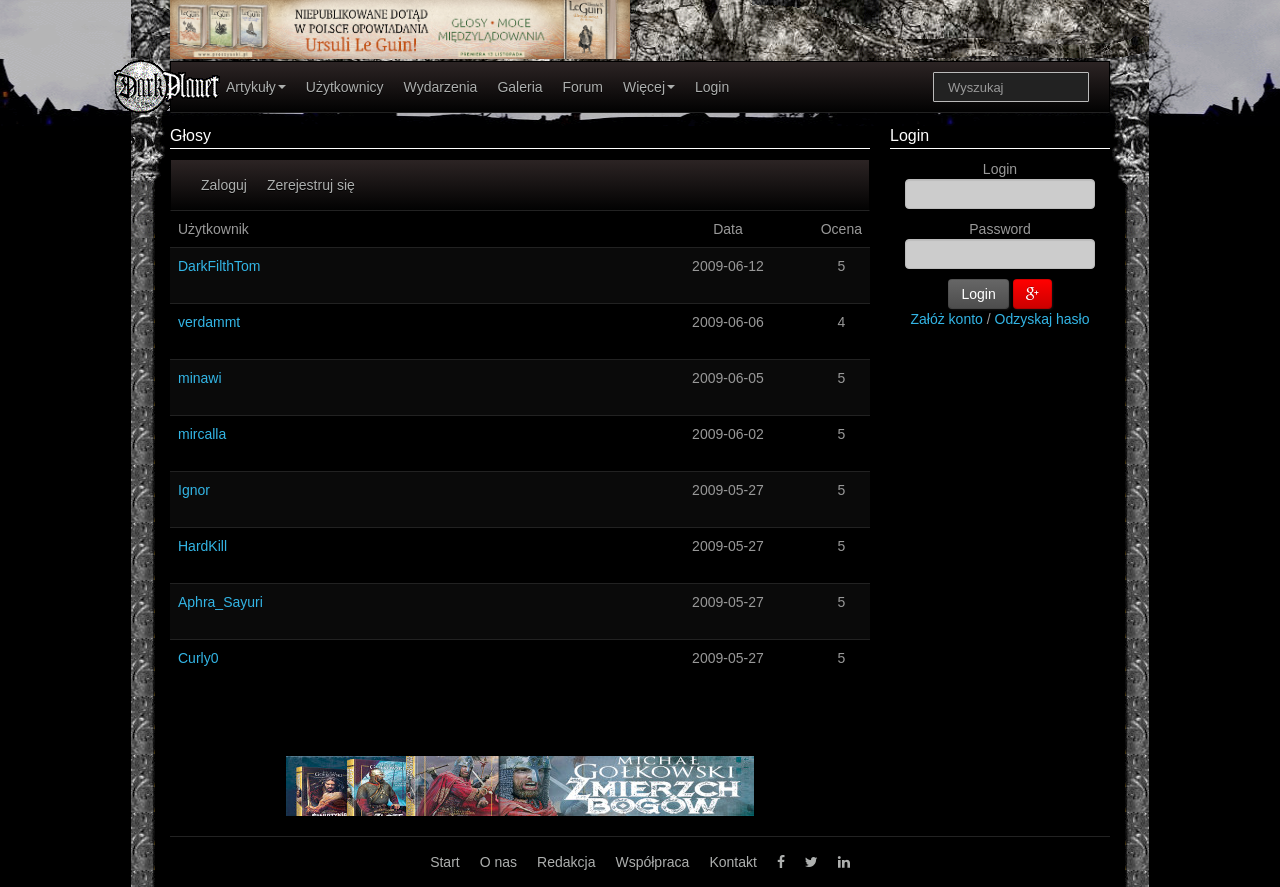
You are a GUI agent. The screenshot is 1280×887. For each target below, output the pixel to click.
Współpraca (652, 862)
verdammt (209, 322)
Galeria (519, 87)
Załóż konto (947, 319)
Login (712, 87)
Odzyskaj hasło (1042, 319)
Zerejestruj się (311, 185)
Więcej (649, 87)
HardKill (202, 546)
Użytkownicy (345, 87)
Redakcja (566, 862)
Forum (583, 87)
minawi (200, 378)
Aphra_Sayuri (220, 602)
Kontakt (732, 862)
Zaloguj (224, 185)
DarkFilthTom (219, 266)
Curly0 (198, 658)
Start (445, 862)
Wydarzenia (441, 87)
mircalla (202, 434)
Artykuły (256, 87)
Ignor (194, 490)
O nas (498, 862)
